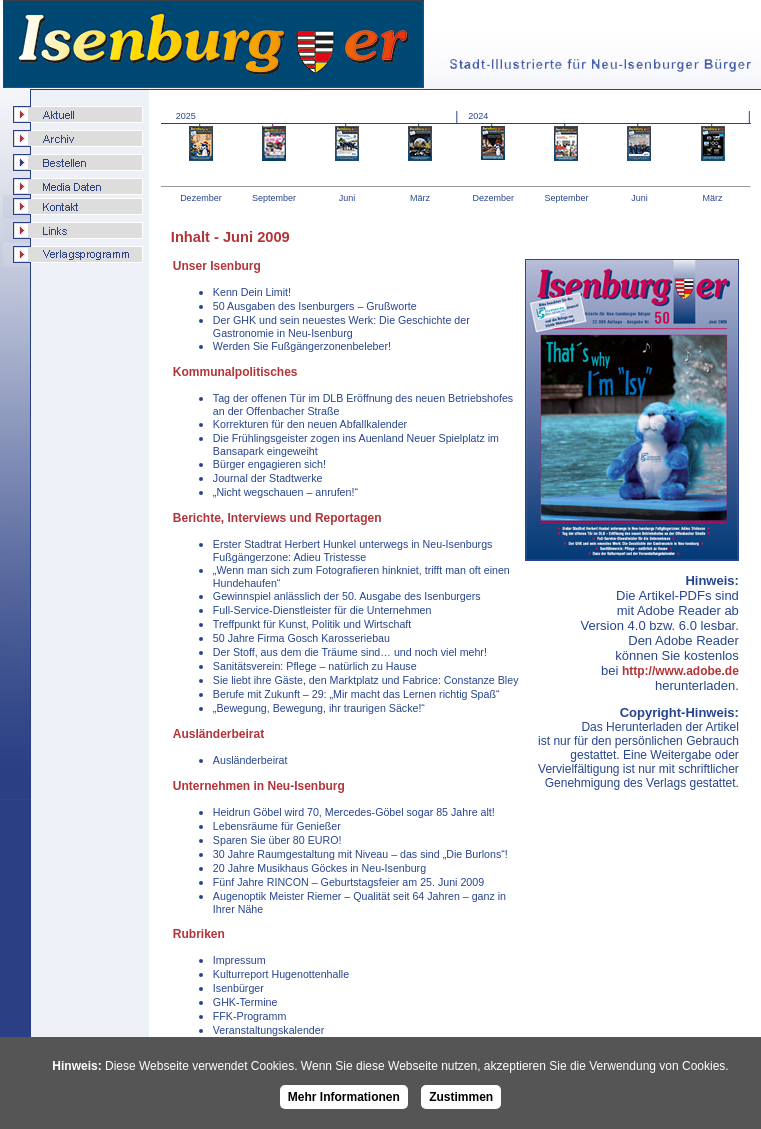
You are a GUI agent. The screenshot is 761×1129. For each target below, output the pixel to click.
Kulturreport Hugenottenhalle (281, 974)
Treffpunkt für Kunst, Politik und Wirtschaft (312, 624)
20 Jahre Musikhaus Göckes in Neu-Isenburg (319, 868)
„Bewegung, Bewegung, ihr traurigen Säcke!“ (319, 708)
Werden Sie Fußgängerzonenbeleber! (302, 346)
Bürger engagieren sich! (269, 464)
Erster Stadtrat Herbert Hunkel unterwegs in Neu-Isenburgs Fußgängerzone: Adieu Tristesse (353, 550)
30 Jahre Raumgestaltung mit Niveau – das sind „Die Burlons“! (360, 854)
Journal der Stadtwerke (268, 478)
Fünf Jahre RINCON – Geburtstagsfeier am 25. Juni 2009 (348, 882)
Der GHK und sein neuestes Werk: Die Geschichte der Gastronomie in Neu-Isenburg (341, 326)
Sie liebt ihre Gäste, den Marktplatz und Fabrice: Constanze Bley (366, 680)
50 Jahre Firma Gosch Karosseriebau (301, 638)
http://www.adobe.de (680, 671)
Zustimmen (461, 1097)
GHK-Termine (245, 1002)
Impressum (239, 960)
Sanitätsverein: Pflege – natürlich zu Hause (315, 666)
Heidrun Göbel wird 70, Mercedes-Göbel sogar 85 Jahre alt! (354, 812)
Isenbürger (238, 988)
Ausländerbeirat (250, 760)
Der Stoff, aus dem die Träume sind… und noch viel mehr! (350, 652)
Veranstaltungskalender (268, 1030)
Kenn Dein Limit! (252, 292)
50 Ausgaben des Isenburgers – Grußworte (315, 306)
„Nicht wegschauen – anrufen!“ (285, 492)
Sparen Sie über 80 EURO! (277, 840)
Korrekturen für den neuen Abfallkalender (310, 424)
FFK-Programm (249, 1016)
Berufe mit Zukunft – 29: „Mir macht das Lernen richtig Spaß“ (356, 694)
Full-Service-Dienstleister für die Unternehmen (322, 610)
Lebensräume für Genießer (277, 826)
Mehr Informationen (344, 1097)
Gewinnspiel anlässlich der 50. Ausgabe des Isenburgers (347, 596)
